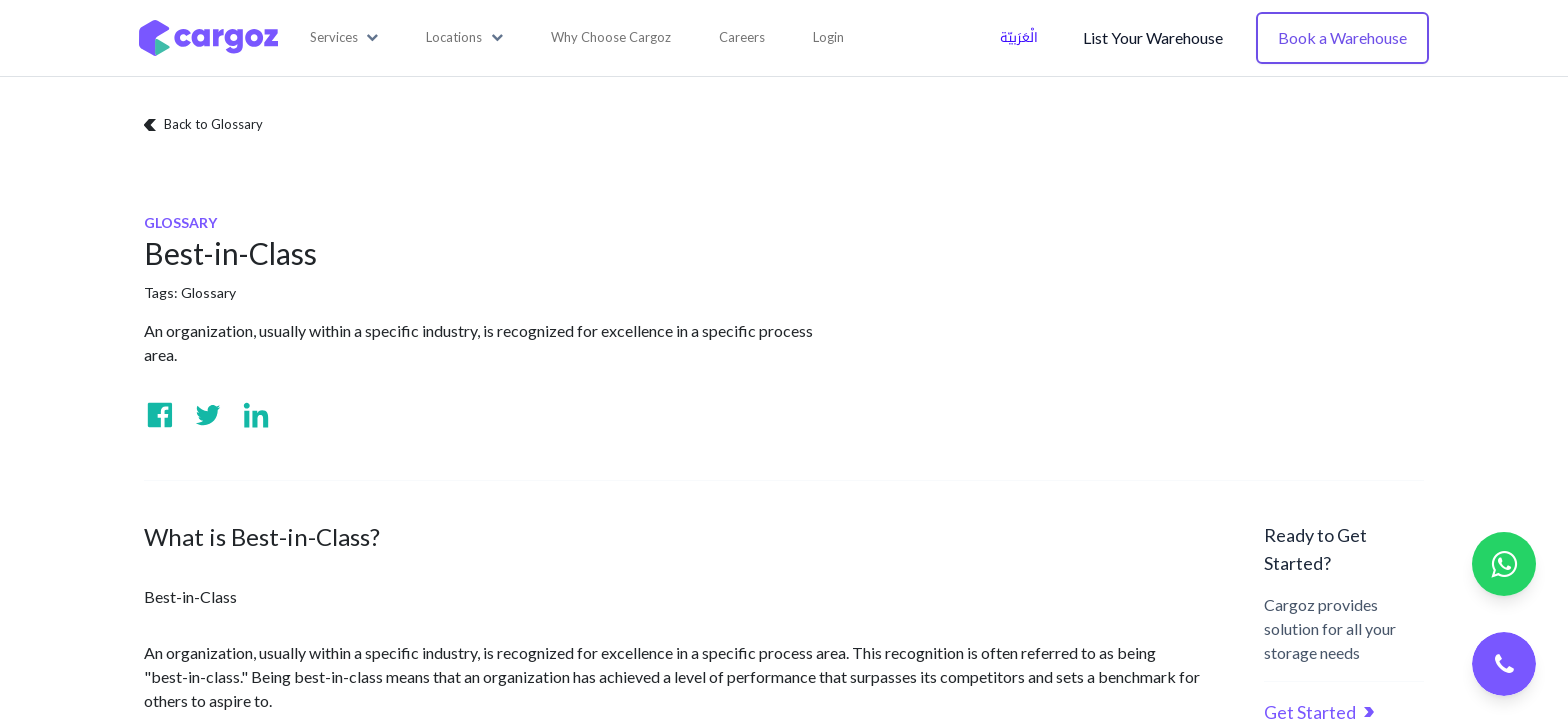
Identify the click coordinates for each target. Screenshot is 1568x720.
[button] (344, 38)
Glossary (208, 292)
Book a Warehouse (1342, 37)
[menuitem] (611, 38)
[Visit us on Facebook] (160, 415)
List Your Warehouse (1153, 37)
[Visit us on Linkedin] (256, 415)
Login (828, 37)
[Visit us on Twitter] (208, 415)
